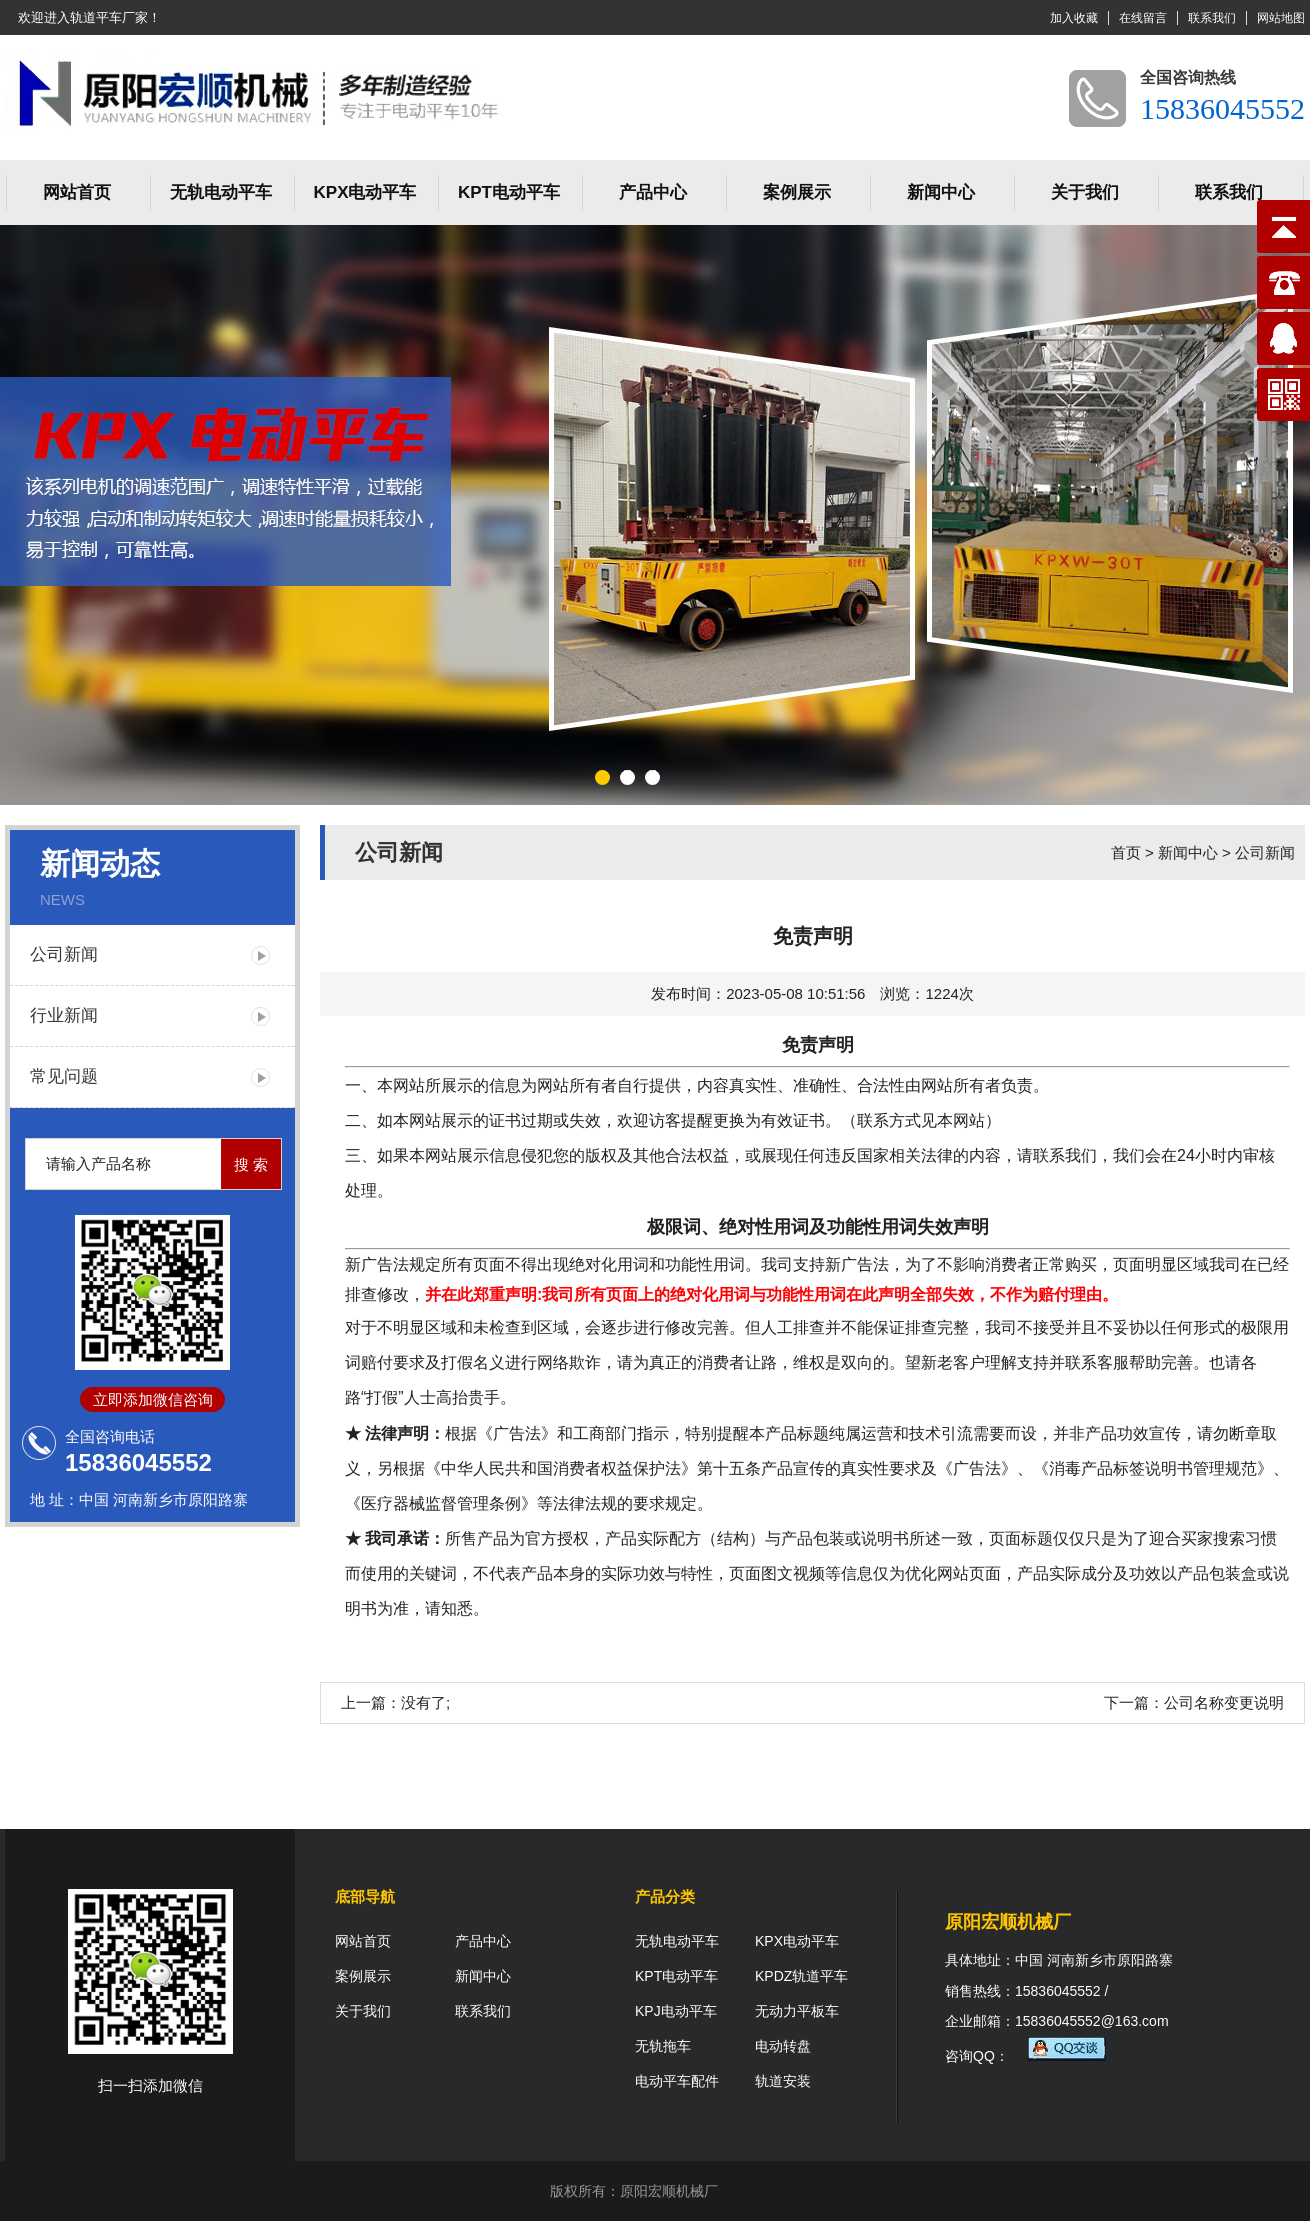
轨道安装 (783, 2081)
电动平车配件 (677, 2081)
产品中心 (653, 192)
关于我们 (1085, 192)
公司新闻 (64, 954)
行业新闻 (64, 1015)
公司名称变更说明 (1224, 1702)
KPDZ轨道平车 (801, 1976)
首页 (1126, 852)
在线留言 (1143, 18)
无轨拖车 (663, 2046)
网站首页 (77, 192)
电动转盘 (783, 2046)
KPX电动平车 (365, 192)
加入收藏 (1074, 18)
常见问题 (64, 1076)
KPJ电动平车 (676, 2011)
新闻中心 (941, 192)
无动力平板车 (797, 2011)
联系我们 (1212, 18)
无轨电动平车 (221, 192)
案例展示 (797, 192)
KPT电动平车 (509, 192)
